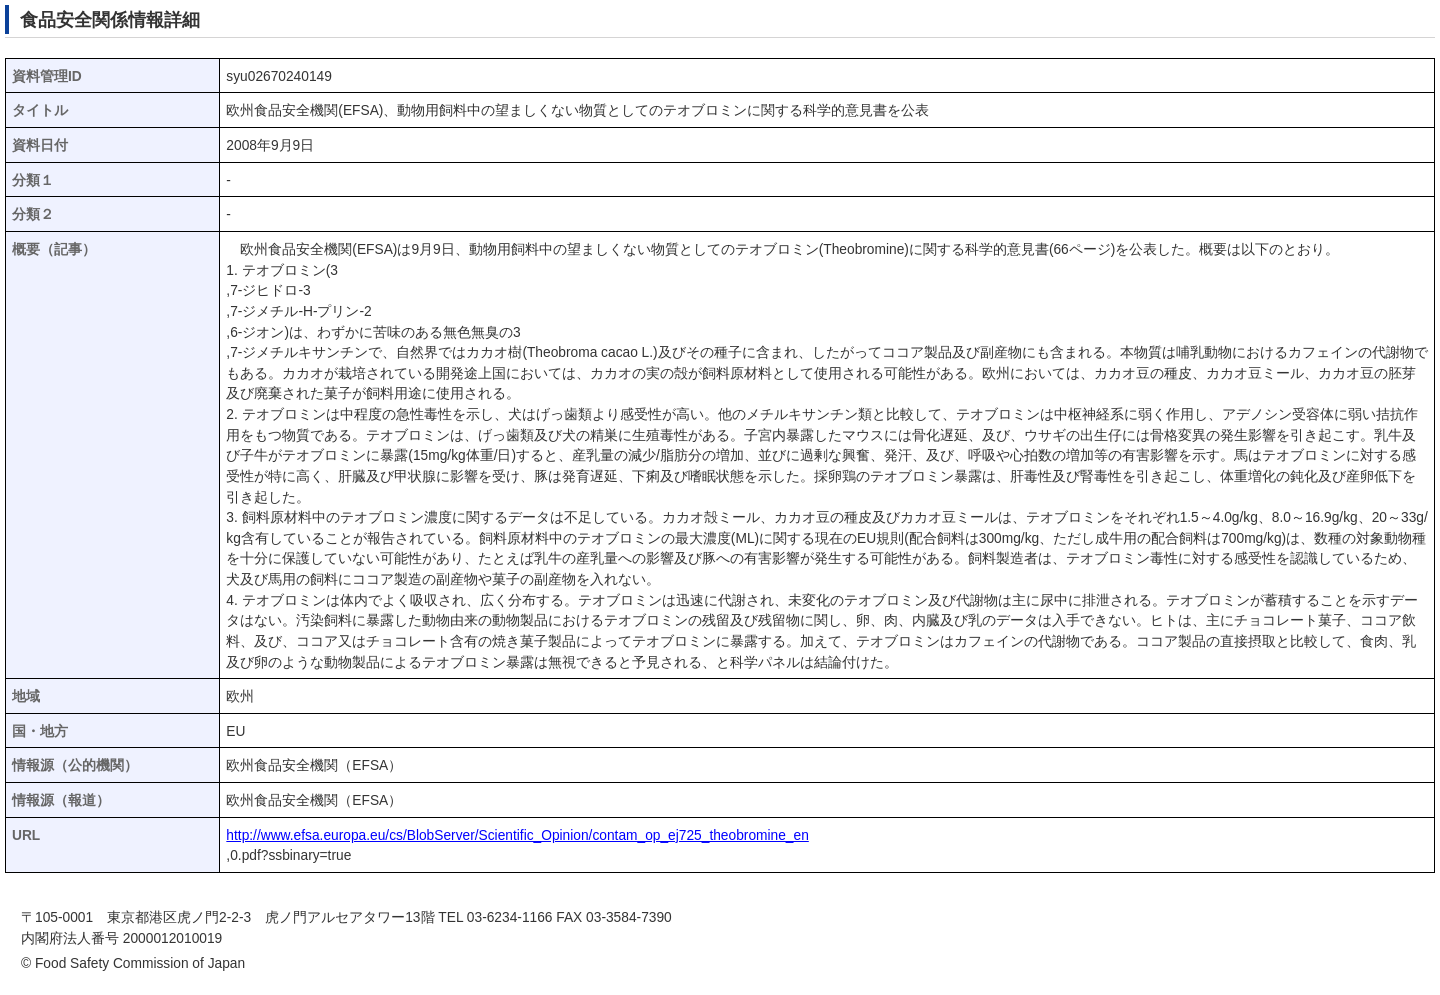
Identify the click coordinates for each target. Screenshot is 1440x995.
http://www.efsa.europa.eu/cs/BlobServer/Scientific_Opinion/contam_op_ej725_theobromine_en (517, 835)
